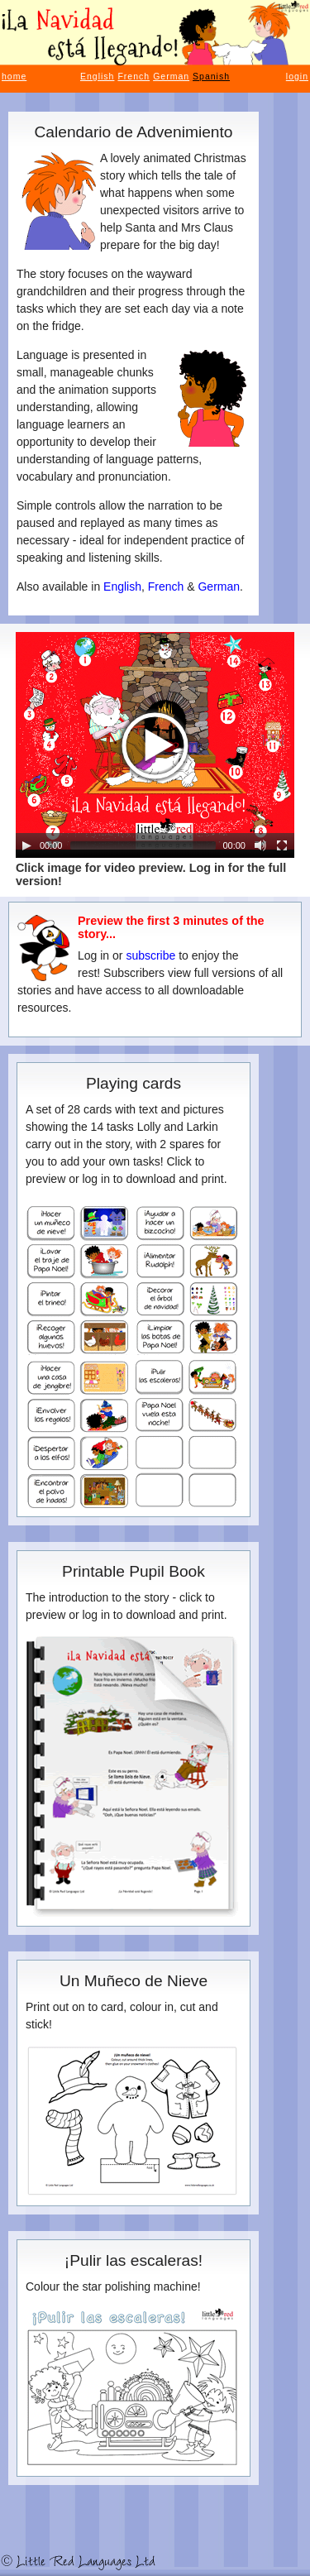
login (297, 76)
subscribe (150, 955)
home (14, 76)
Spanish (211, 76)
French (133, 76)
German (171, 76)
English (97, 76)
